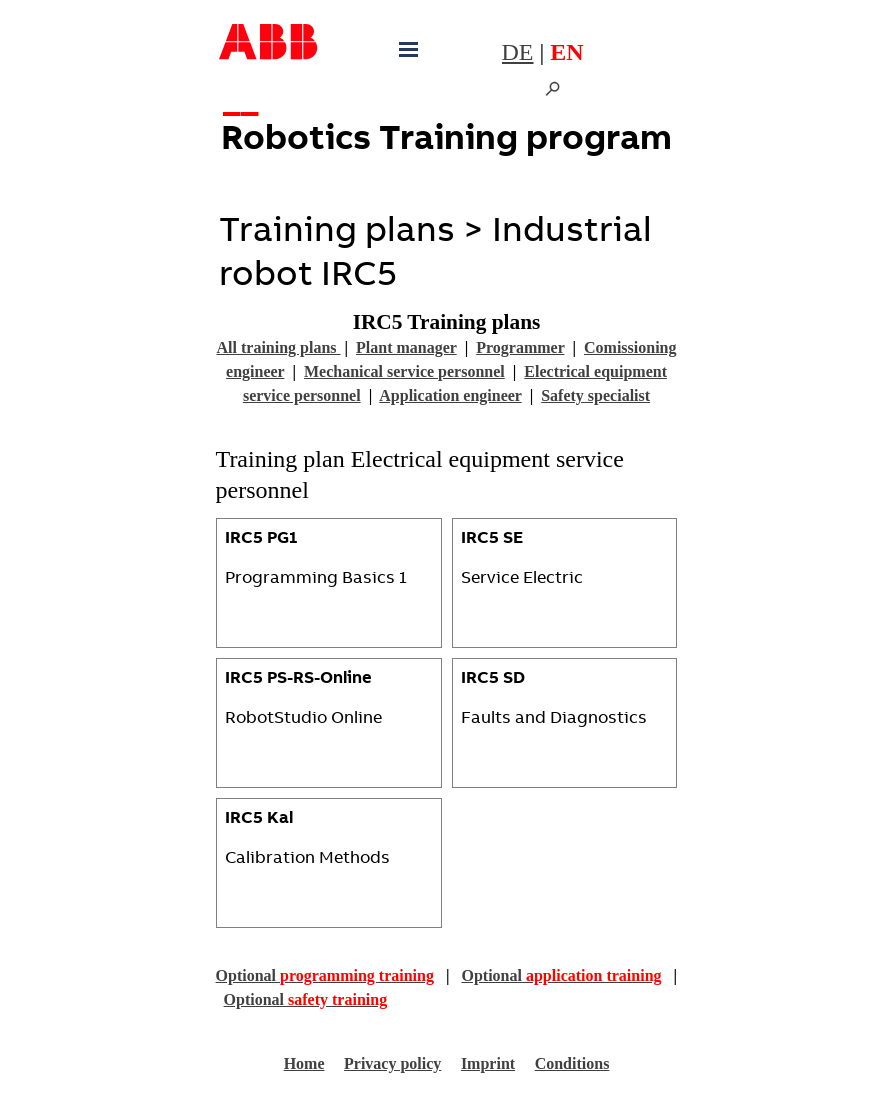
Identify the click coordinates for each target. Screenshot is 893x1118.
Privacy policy (392, 1063)
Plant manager (406, 347)
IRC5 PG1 (261, 539)
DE (518, 52)
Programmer (520, 347)
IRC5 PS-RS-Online (298, 679)
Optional (325, 975)
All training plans (279, 347)
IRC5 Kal (259, 819)
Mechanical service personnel (404, 371)
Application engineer (450, 395)
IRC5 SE (492, 539)
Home (304, 1063)
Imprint (488, 1063)
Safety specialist (595, 395)
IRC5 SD (493, 679)
